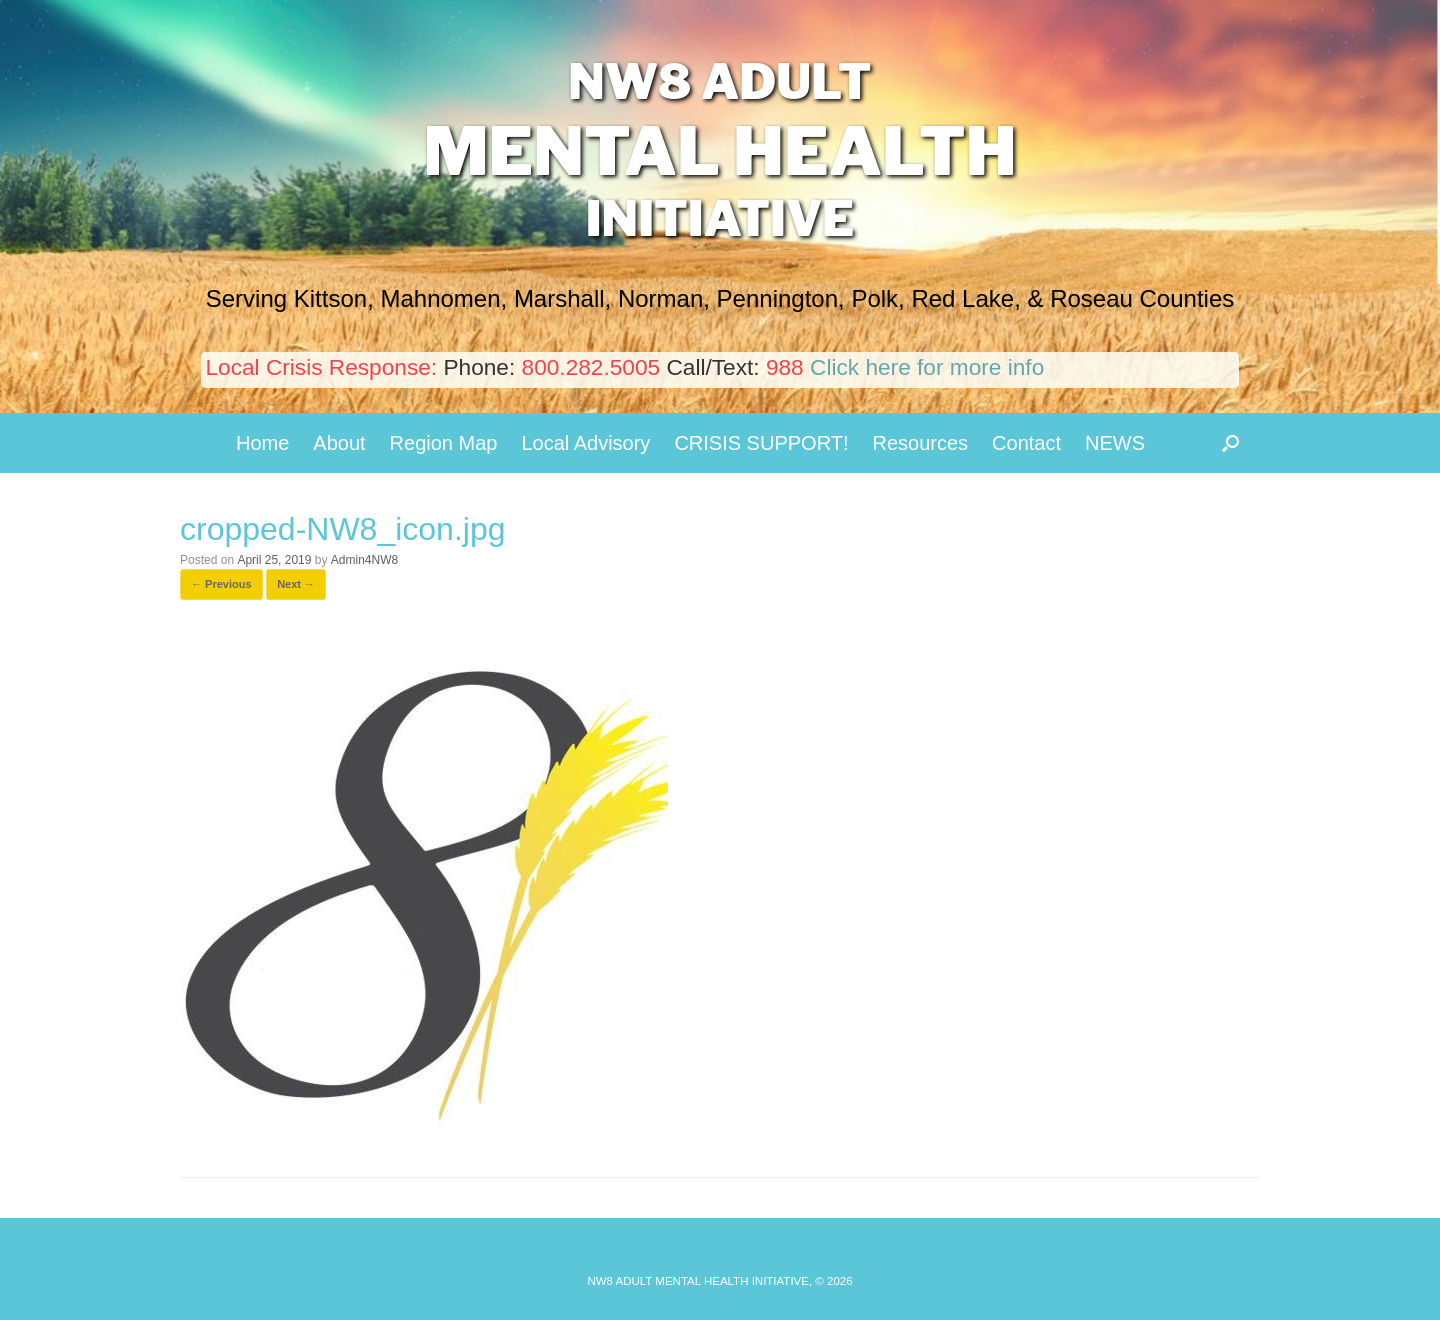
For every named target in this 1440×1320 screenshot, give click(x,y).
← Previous (221, 584)
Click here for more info (927, 367)
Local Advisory (585, 443)
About (339, 443)
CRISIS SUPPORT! (761, 443)
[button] (1230, 443)
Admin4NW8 (364, 560)
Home (262, 443)
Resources (921, 443)
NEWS (1115, 443)
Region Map (444, 443)
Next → (296, 584)
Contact (1026, 443)
